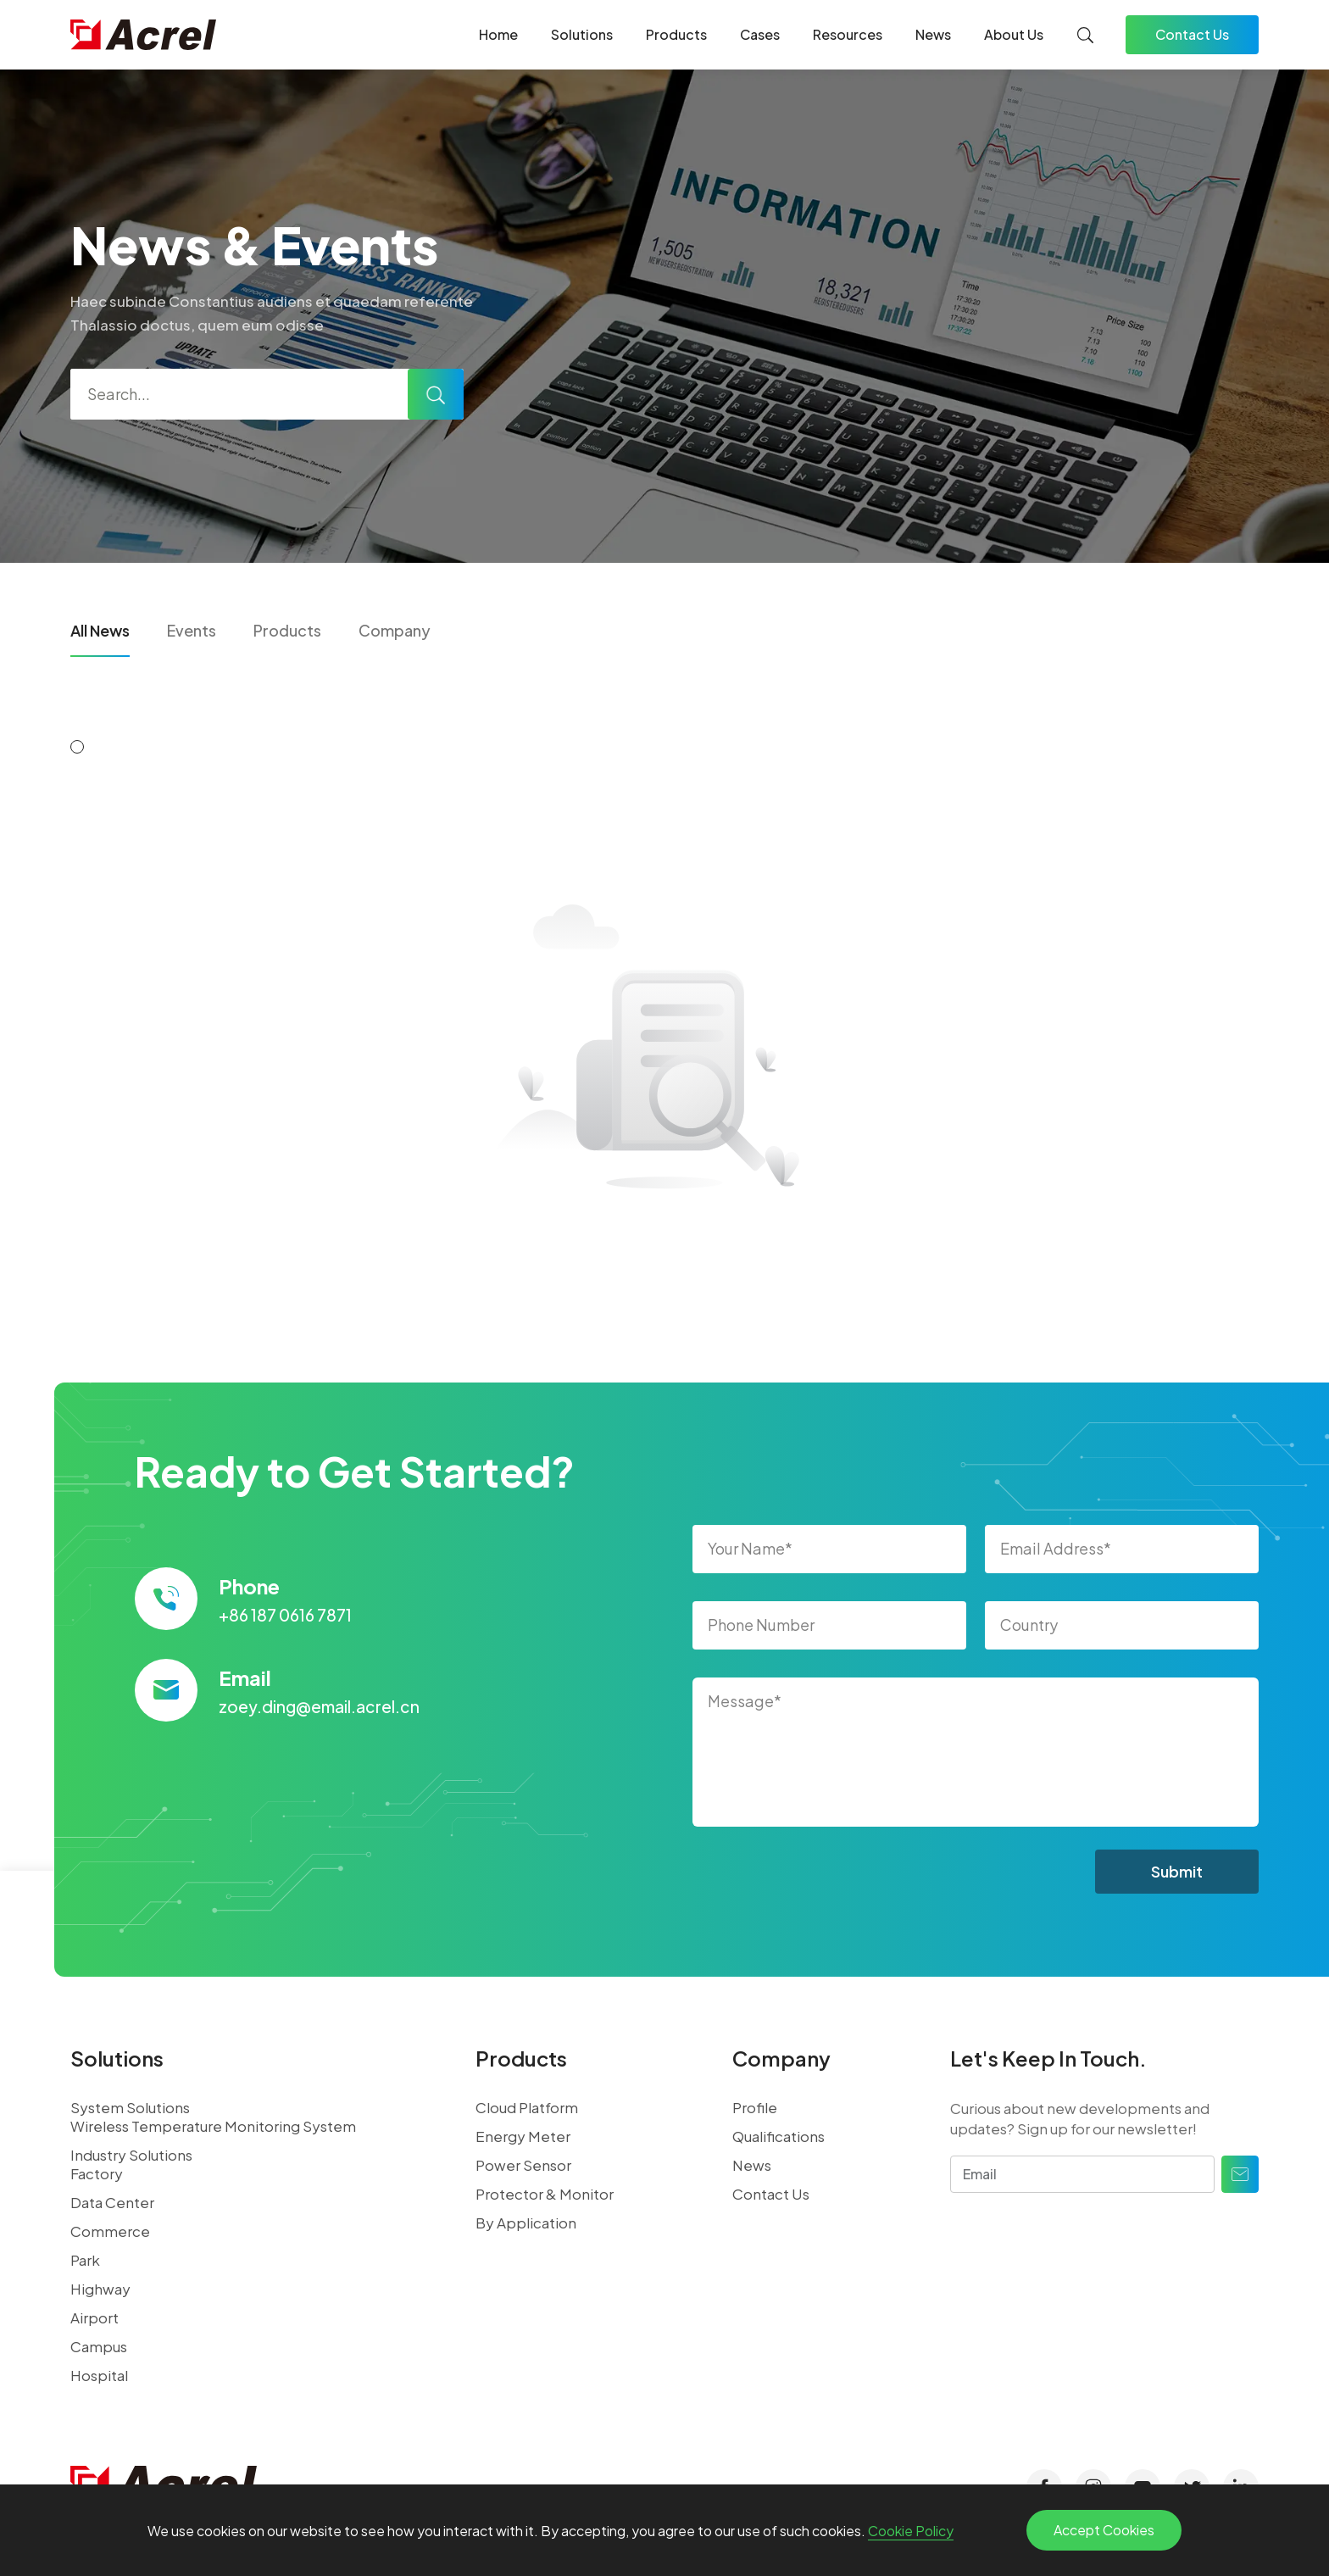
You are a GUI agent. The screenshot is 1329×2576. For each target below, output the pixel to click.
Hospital (99, 2375)
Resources (847, 34)
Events (191, 630)
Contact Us (1192, 34)
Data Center (112, 2202)
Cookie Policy (911, 2531)
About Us (1013, 34)
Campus (98, 2346)
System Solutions (130, 2107)
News (933, 34)
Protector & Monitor (544, 2193)
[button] (77, 747)
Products (676, 34)
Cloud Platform (526, 2107)
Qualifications (778, 2136)
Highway (100, 2288)
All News (100, 630)
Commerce (110, 2231)
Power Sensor (523, 2165)
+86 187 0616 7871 (285, 1615)
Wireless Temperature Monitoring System (213, 2126)
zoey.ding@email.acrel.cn (319, 1706)
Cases (760, 34)
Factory (96, 2173)
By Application (525, 2222)
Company (395, 630)
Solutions (582, 34)
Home (498, 34)
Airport (94, 2317)
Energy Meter (522, 2136)
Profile (754, 2107)
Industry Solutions (131, 2154)
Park (85, 2260)
